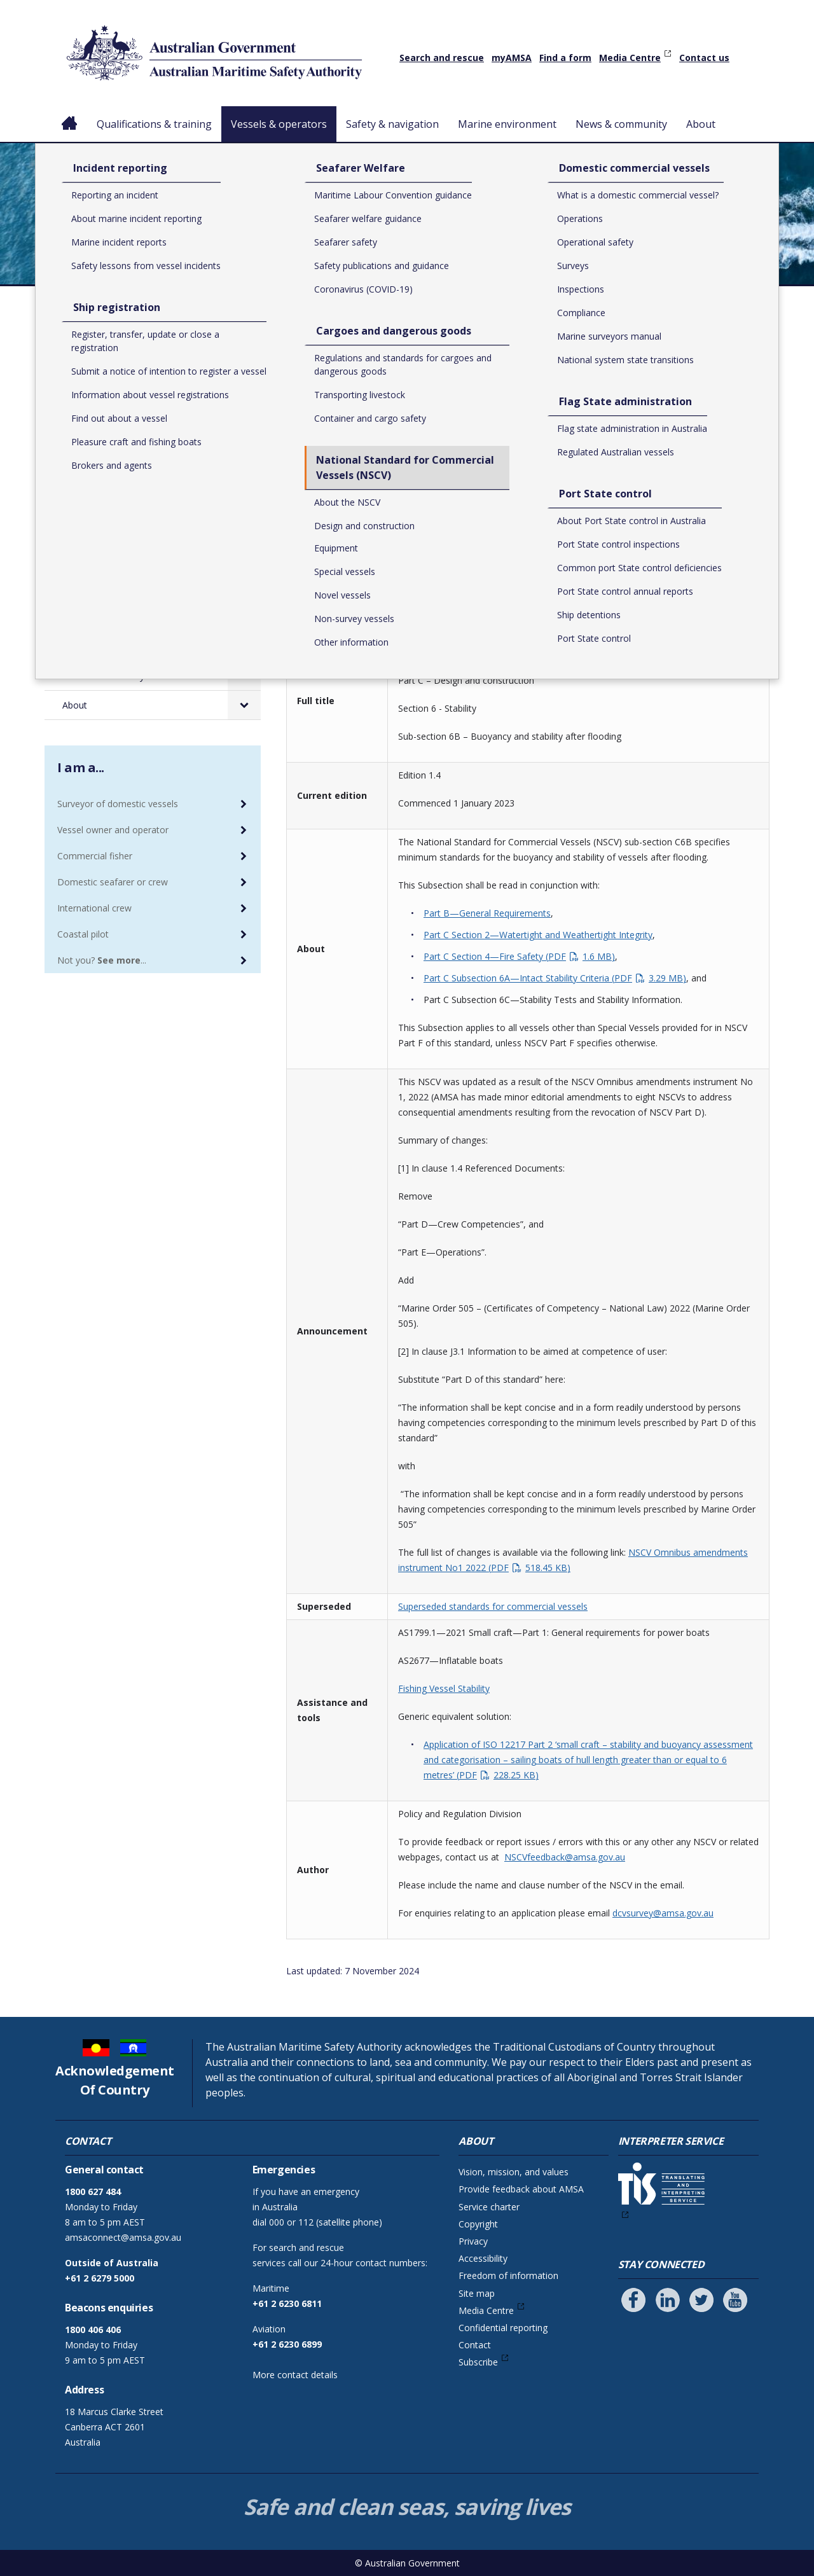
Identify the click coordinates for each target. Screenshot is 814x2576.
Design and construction (698, 347)
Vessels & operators (281, 124)
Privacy (473, 2241)
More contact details (295, 2375)
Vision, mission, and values (514, 2172)
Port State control (112, 588)
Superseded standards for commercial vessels (493, 1606)
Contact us (704, 58)
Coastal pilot (83, 934)
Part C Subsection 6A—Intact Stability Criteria (555, 978)
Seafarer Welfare (109, 432)
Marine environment (512, 124)
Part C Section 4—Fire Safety (519, 956)
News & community (626, 124)
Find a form (565, 58)
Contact (475, 2345)
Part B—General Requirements (487, 913)
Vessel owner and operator (113, 830)
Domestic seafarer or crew (112, 882)
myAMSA (512, 58)
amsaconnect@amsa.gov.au (123, 2237)
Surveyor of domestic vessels (117, 804)
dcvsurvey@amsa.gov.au (663, 1913)
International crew (94, 908)
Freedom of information (508, 2275)
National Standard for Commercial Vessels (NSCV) (529, 347)
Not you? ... (101, 960)
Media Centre (630, 58)
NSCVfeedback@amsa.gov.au (564, 1857)
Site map (477, 2293)
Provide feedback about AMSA (521, 2189)
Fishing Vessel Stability (444, 1688)
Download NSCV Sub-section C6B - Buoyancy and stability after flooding (512, 581)
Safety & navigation (397, 124)
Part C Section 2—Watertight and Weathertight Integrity (538, 935)
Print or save (719, 316)
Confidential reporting (503, 2328)
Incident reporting (111, 374)
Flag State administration (126, 559)
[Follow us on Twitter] (701, 2300)
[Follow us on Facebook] (633, 2300)
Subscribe (478, 2362)
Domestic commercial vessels (136, 531)
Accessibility (483, 2258)
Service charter (489, 2207)
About (706, 124)
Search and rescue (441, 58)
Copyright (478, 2224)
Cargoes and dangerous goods (138, 460)
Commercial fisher (94, 856)
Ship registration (108, 403)
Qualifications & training (154, 124)
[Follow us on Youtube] (735, 2300)
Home (69, 114)
